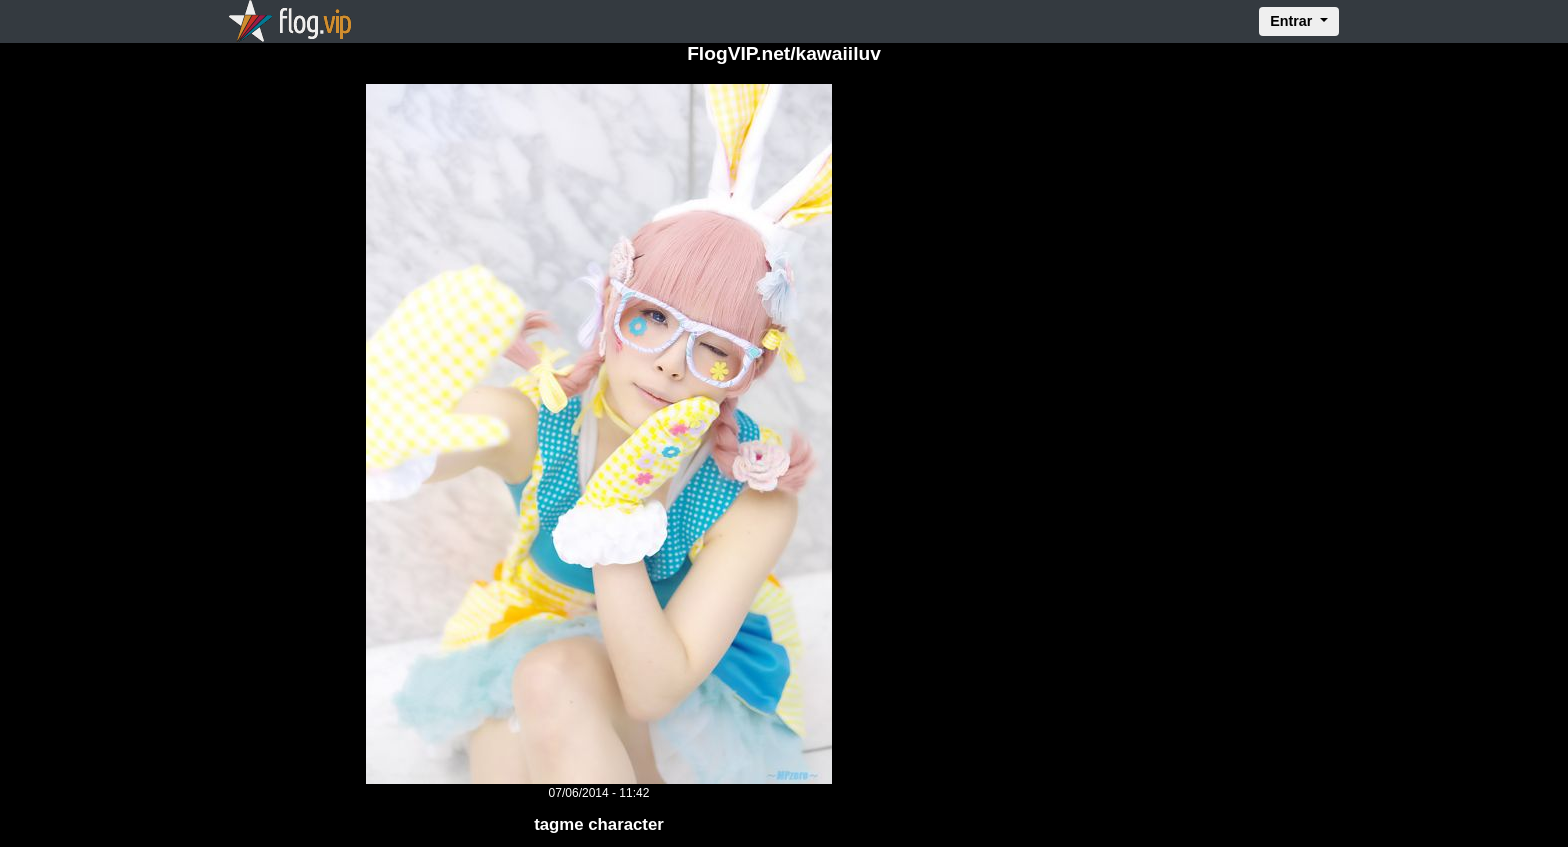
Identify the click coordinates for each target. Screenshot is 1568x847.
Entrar (1293, 21)
